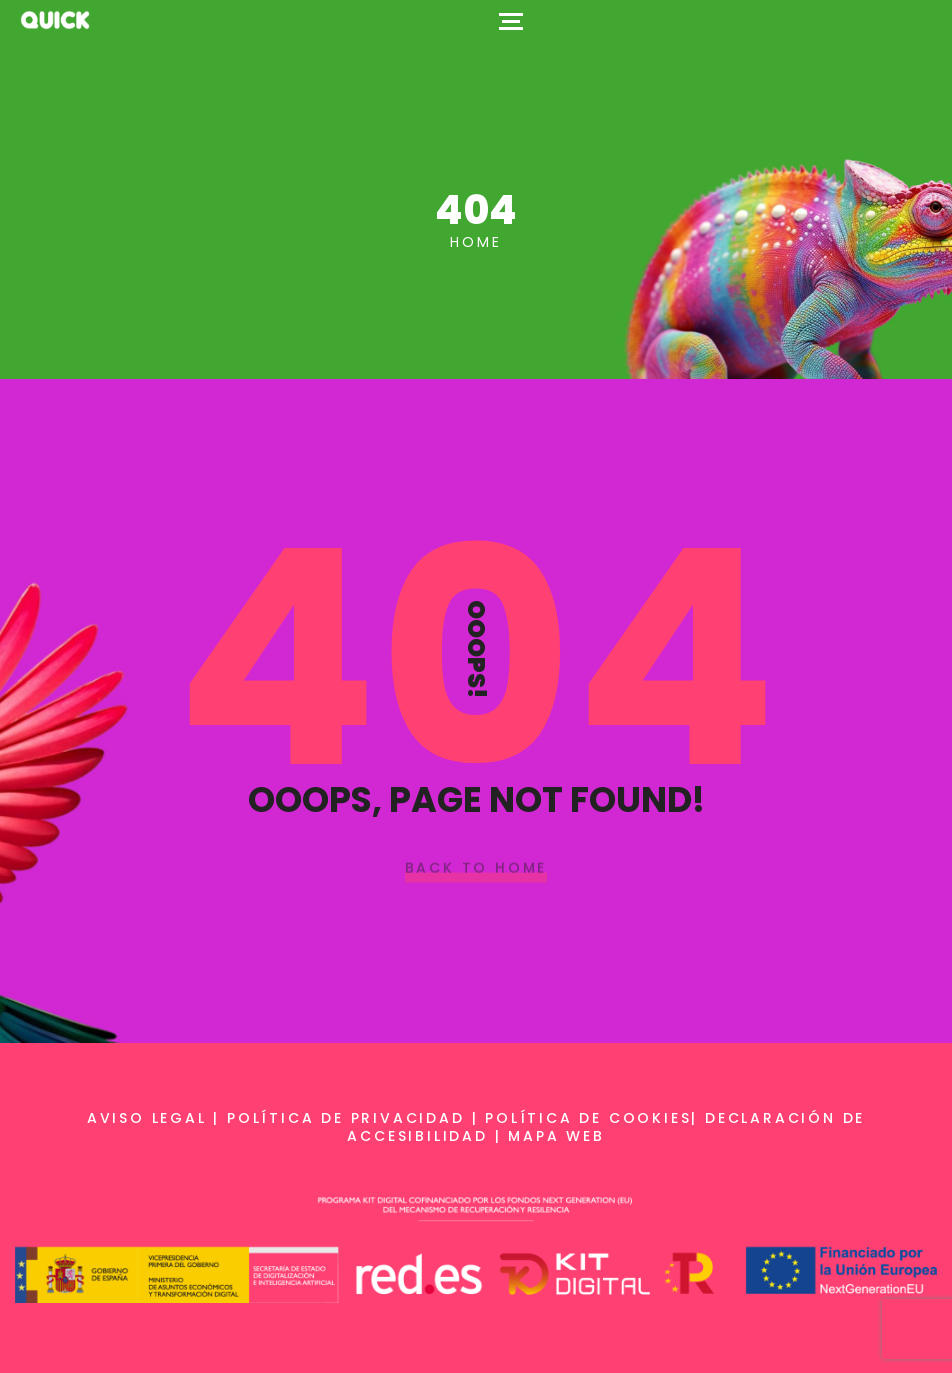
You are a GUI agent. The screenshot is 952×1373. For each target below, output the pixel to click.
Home (475, 242)
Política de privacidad (346, 1118)
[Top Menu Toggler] (511, 20)
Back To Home (476, 869)
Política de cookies (588, 1118)
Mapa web (556, 1136)
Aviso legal (147, 1118)
